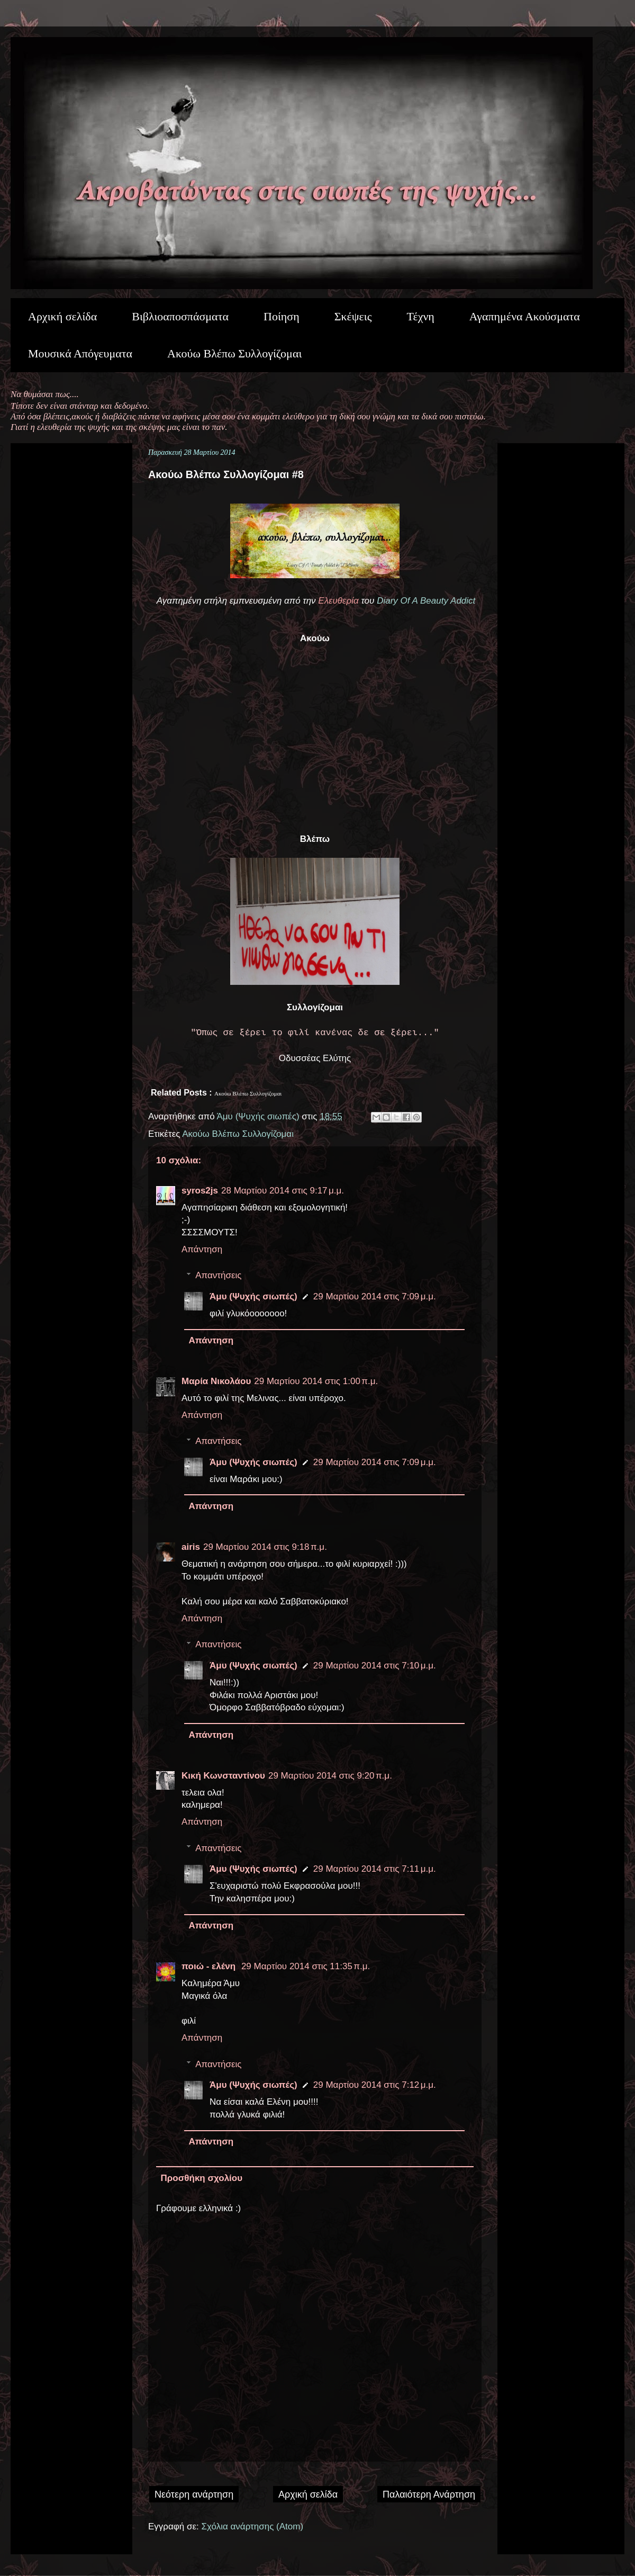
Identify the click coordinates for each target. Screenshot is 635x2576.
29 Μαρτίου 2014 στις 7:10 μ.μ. (374, 1666)
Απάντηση (202, 1249)
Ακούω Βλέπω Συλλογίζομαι (234, 353)
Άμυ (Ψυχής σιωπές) (253, 1296)
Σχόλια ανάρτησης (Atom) (253, 2526)
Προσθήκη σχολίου (202, 2178)
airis (191, 1547)
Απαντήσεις (218, 1275)
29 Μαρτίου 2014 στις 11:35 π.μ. (305, 1966)
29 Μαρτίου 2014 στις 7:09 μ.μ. (374, 1296)
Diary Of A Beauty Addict (424, 601)
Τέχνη (420, 316)
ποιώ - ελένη (210, 1966)
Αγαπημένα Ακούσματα (524, 316)
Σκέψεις (353, 316)
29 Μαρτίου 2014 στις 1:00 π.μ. (316, 1381)
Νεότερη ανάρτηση (194, 2494)
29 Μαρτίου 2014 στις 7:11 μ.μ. (374, 1869)
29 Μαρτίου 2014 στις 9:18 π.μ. (265, 1547)
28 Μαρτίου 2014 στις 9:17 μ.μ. (282, 1191)
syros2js (200, 1191)
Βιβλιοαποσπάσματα (180, 316)
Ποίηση (282, 316)
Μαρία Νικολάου (216, 1381)
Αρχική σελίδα (62, 316)
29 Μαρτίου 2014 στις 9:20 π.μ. (330, 1776)
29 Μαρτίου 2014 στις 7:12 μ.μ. (374, 2085)
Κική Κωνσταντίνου (223, 1776)
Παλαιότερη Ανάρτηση (429, 2494)
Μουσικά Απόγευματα (80, 353)
